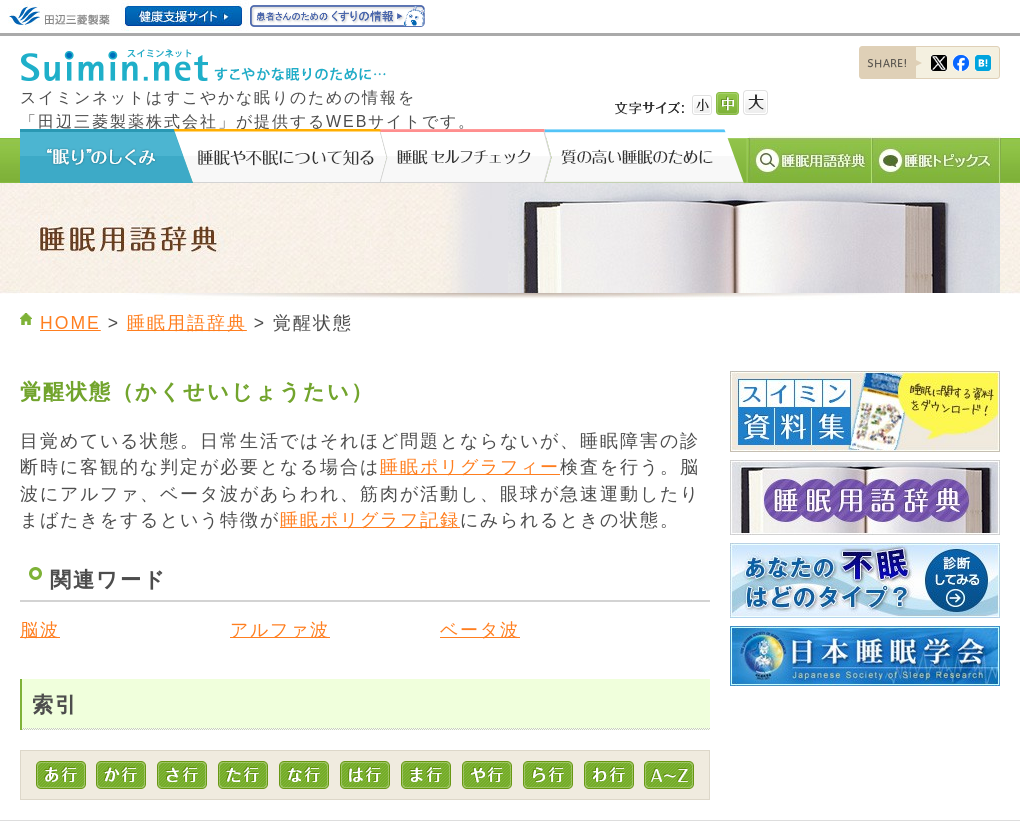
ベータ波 (480, 630)
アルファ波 (280, 630)
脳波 (40, 630)
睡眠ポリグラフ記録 (370, 520)
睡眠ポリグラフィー (470, 467)
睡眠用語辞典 (187, 323)
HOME (70, 323)
